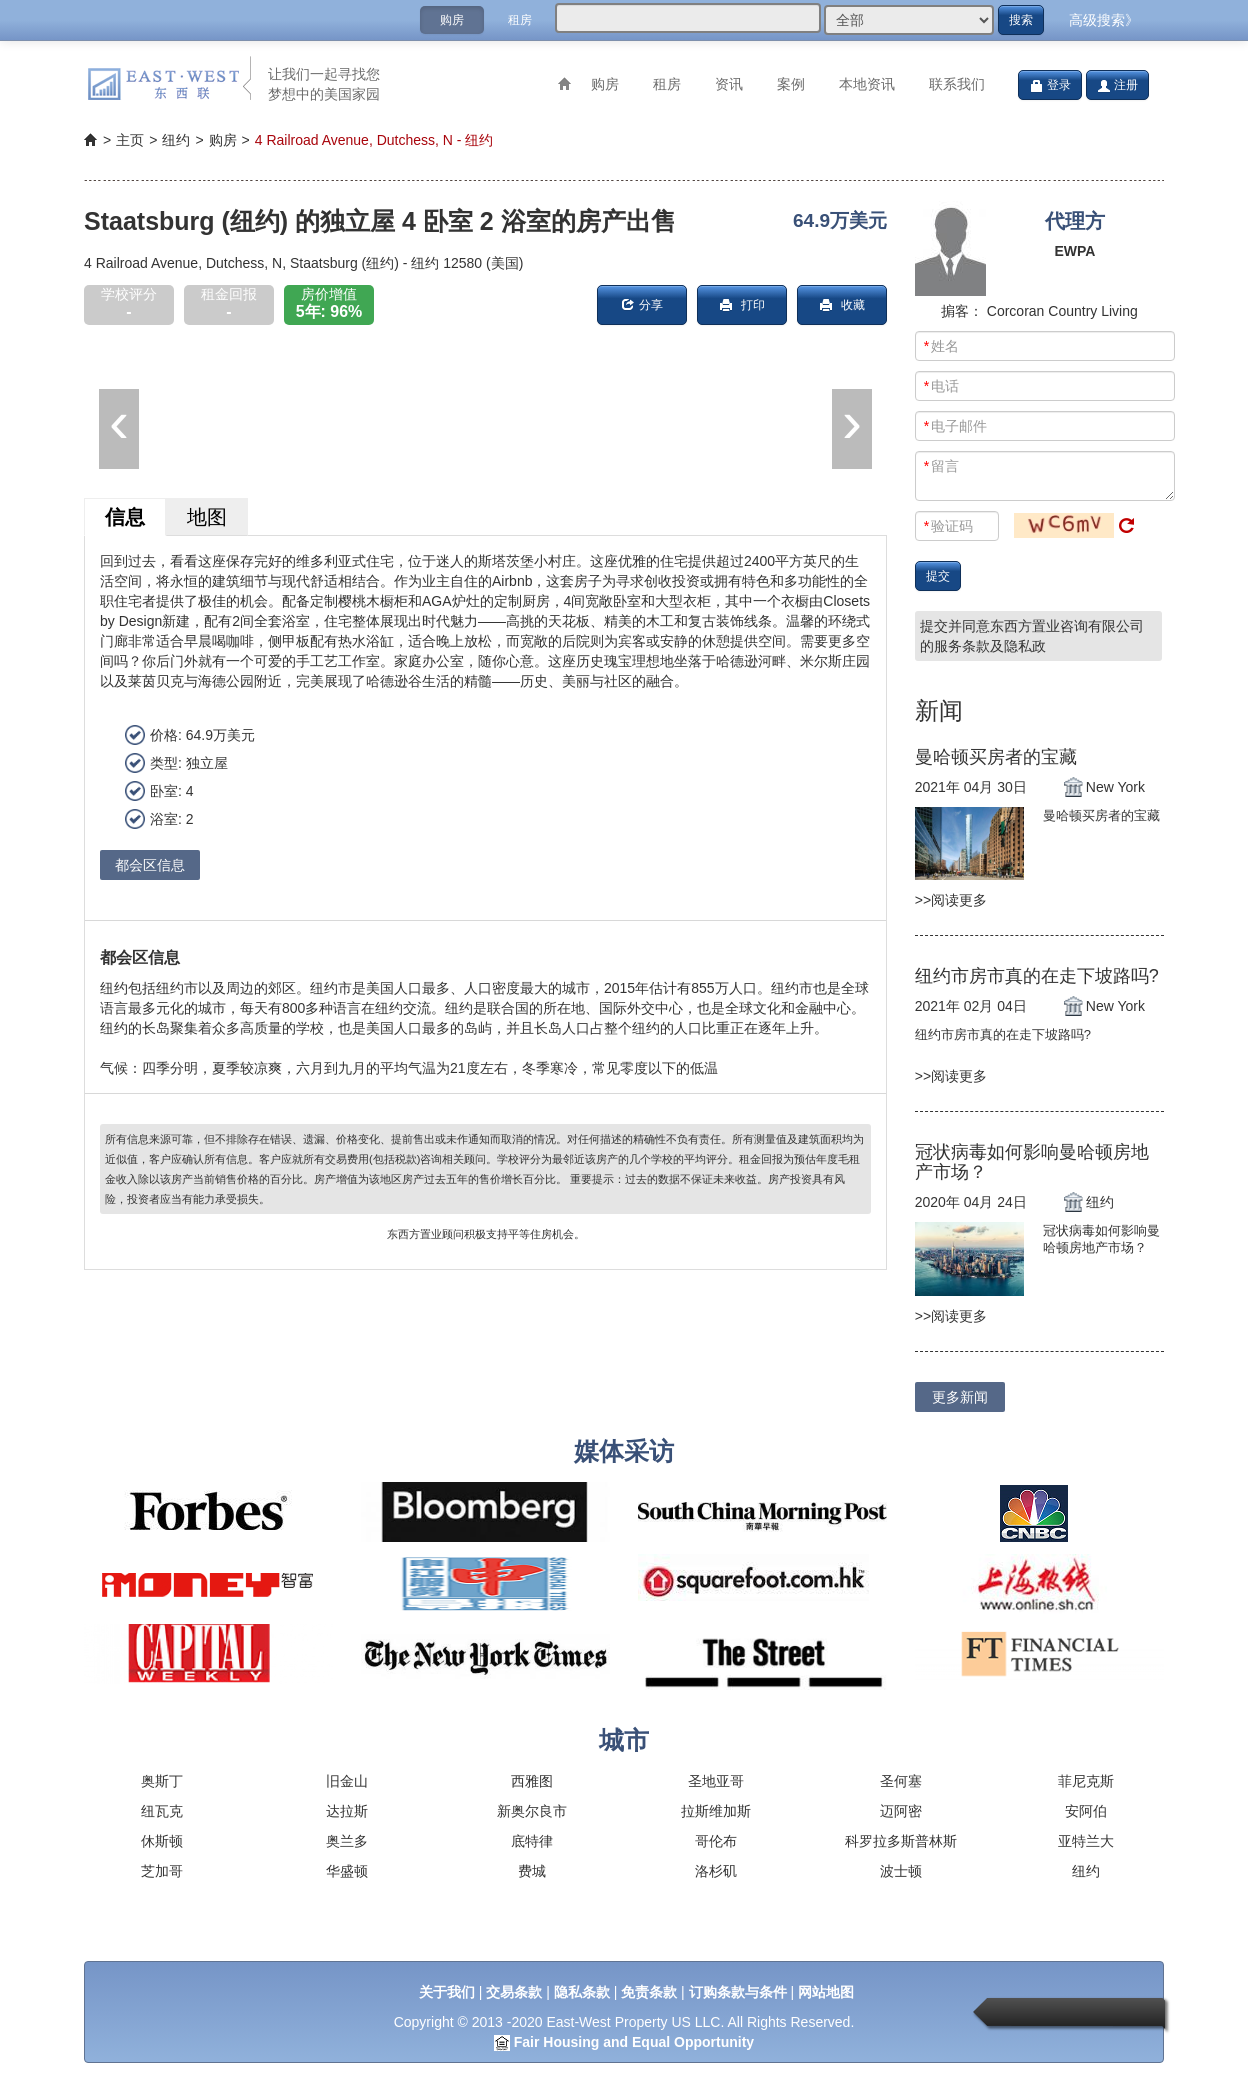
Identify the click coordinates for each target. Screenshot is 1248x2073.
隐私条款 (582, 1992)
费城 (532, 1871)
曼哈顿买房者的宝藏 (996, 757)
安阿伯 (1086, 1811)
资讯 (729, 84)
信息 (125, 517)
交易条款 (514, 1992)
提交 (938, 576)
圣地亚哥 (716, 1781)
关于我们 (447, 1992)
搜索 (1021, 20)
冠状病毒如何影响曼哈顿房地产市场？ (1032, 1162)
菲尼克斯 (1086, 1781)
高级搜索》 (1104, 20)
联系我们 (957, 84)
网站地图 (826, 1992)
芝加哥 (162, 1871)
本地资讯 (867, 84)
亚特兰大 (1086, 1841)
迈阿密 (901, 1811)
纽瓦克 (162, 1811)
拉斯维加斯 (716, 1811)
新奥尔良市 (532, 1811)
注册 (1117, 85)
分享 (642, 305)
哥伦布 (716, 1841)
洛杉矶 (716, 1871)
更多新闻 (960, 1397)
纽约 (1086, 1871)
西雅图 (532, 1781)
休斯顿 (162, 1841)
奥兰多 (347, 1841)
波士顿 (901, 1871)
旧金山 (347, 1781)
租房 (520, 20)
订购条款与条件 (738, 1992)
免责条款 (649, 1992)
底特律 (532, 1841)
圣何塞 (901, 1781)
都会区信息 (150, 865)
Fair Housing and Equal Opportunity (634, 2042)
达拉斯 (347, 1811)
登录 (1049, 85)
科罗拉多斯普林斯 (901, 1841)
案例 (791, 84)
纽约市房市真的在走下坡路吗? (1037, 976)
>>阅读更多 (951, 900)
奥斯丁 (162, 1781)
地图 (207, 517)
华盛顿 (347, 1871)
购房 (452, 20)
